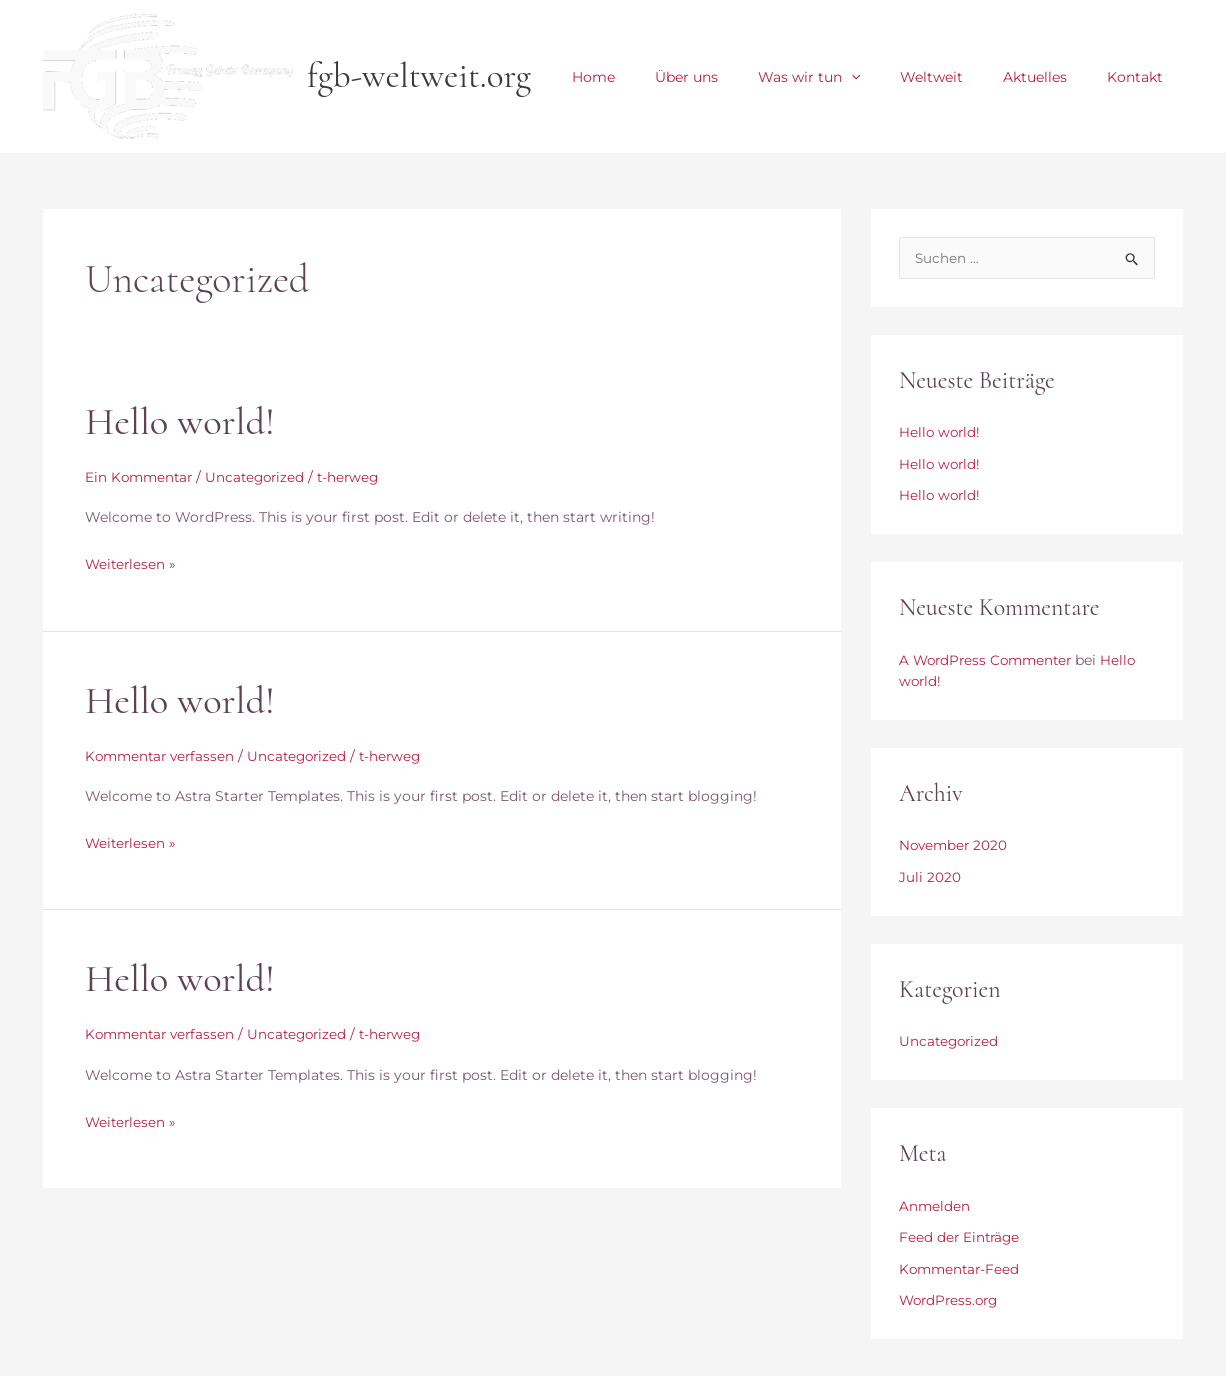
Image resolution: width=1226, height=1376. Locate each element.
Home (659, 77)
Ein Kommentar (141, 477)
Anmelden (935, 1208)
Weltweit (961, 77)
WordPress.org (951, 1302)
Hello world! (183, 421)
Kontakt (1141, 77)
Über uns (740, 77)
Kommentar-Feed (961, 1271)
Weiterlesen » (132, 562)
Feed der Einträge (961, 1239)
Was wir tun (851, 77)
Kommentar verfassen (163, 755)
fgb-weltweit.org (419, 76)
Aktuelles (1053, 77)
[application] (893, 77)
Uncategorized (261, 477)
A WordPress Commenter (989, 662)
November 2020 (955, 847)
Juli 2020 (930, 879)
